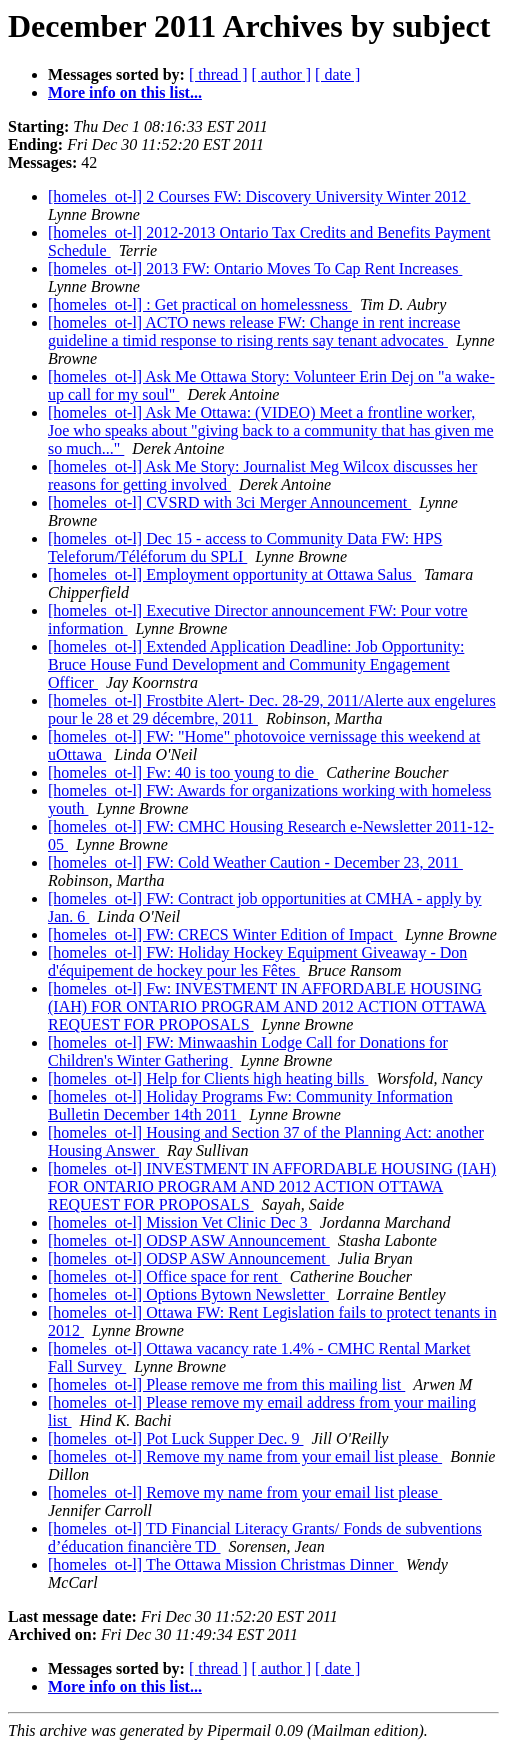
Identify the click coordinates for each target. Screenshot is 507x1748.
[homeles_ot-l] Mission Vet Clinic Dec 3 (180, 1222)
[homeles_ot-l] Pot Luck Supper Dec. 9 (176, 1438)
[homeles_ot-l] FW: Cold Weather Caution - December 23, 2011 (255, 862)
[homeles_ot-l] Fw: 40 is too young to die (183, 772)
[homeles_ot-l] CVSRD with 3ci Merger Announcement (229, 502)
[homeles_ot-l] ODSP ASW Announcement (189, 1240)
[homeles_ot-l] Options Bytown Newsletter (188, 1294)
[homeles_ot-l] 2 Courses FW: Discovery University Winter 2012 (259, 196)
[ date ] (337, 74)
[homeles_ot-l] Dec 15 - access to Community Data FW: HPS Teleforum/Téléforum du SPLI (245, 547)
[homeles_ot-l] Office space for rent (165, 1276)
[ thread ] (218, 74)
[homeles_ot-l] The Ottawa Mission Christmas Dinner (223, 1564)
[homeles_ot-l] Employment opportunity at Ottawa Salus (232, 574)
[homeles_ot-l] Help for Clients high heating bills (208, 1078)
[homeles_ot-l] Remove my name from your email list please (245, 1456)
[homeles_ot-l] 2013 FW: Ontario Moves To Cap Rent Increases (255, 268)
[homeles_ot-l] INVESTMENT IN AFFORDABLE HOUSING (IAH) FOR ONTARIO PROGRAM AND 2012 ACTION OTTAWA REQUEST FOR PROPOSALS (272, 1186)
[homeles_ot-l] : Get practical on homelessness (200, 304)
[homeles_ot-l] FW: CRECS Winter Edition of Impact (222, 934)
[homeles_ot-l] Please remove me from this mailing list (226, 1384)
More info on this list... (125, 92)
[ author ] (282, 74)
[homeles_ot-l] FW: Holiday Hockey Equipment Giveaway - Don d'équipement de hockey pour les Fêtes (257, 961)
